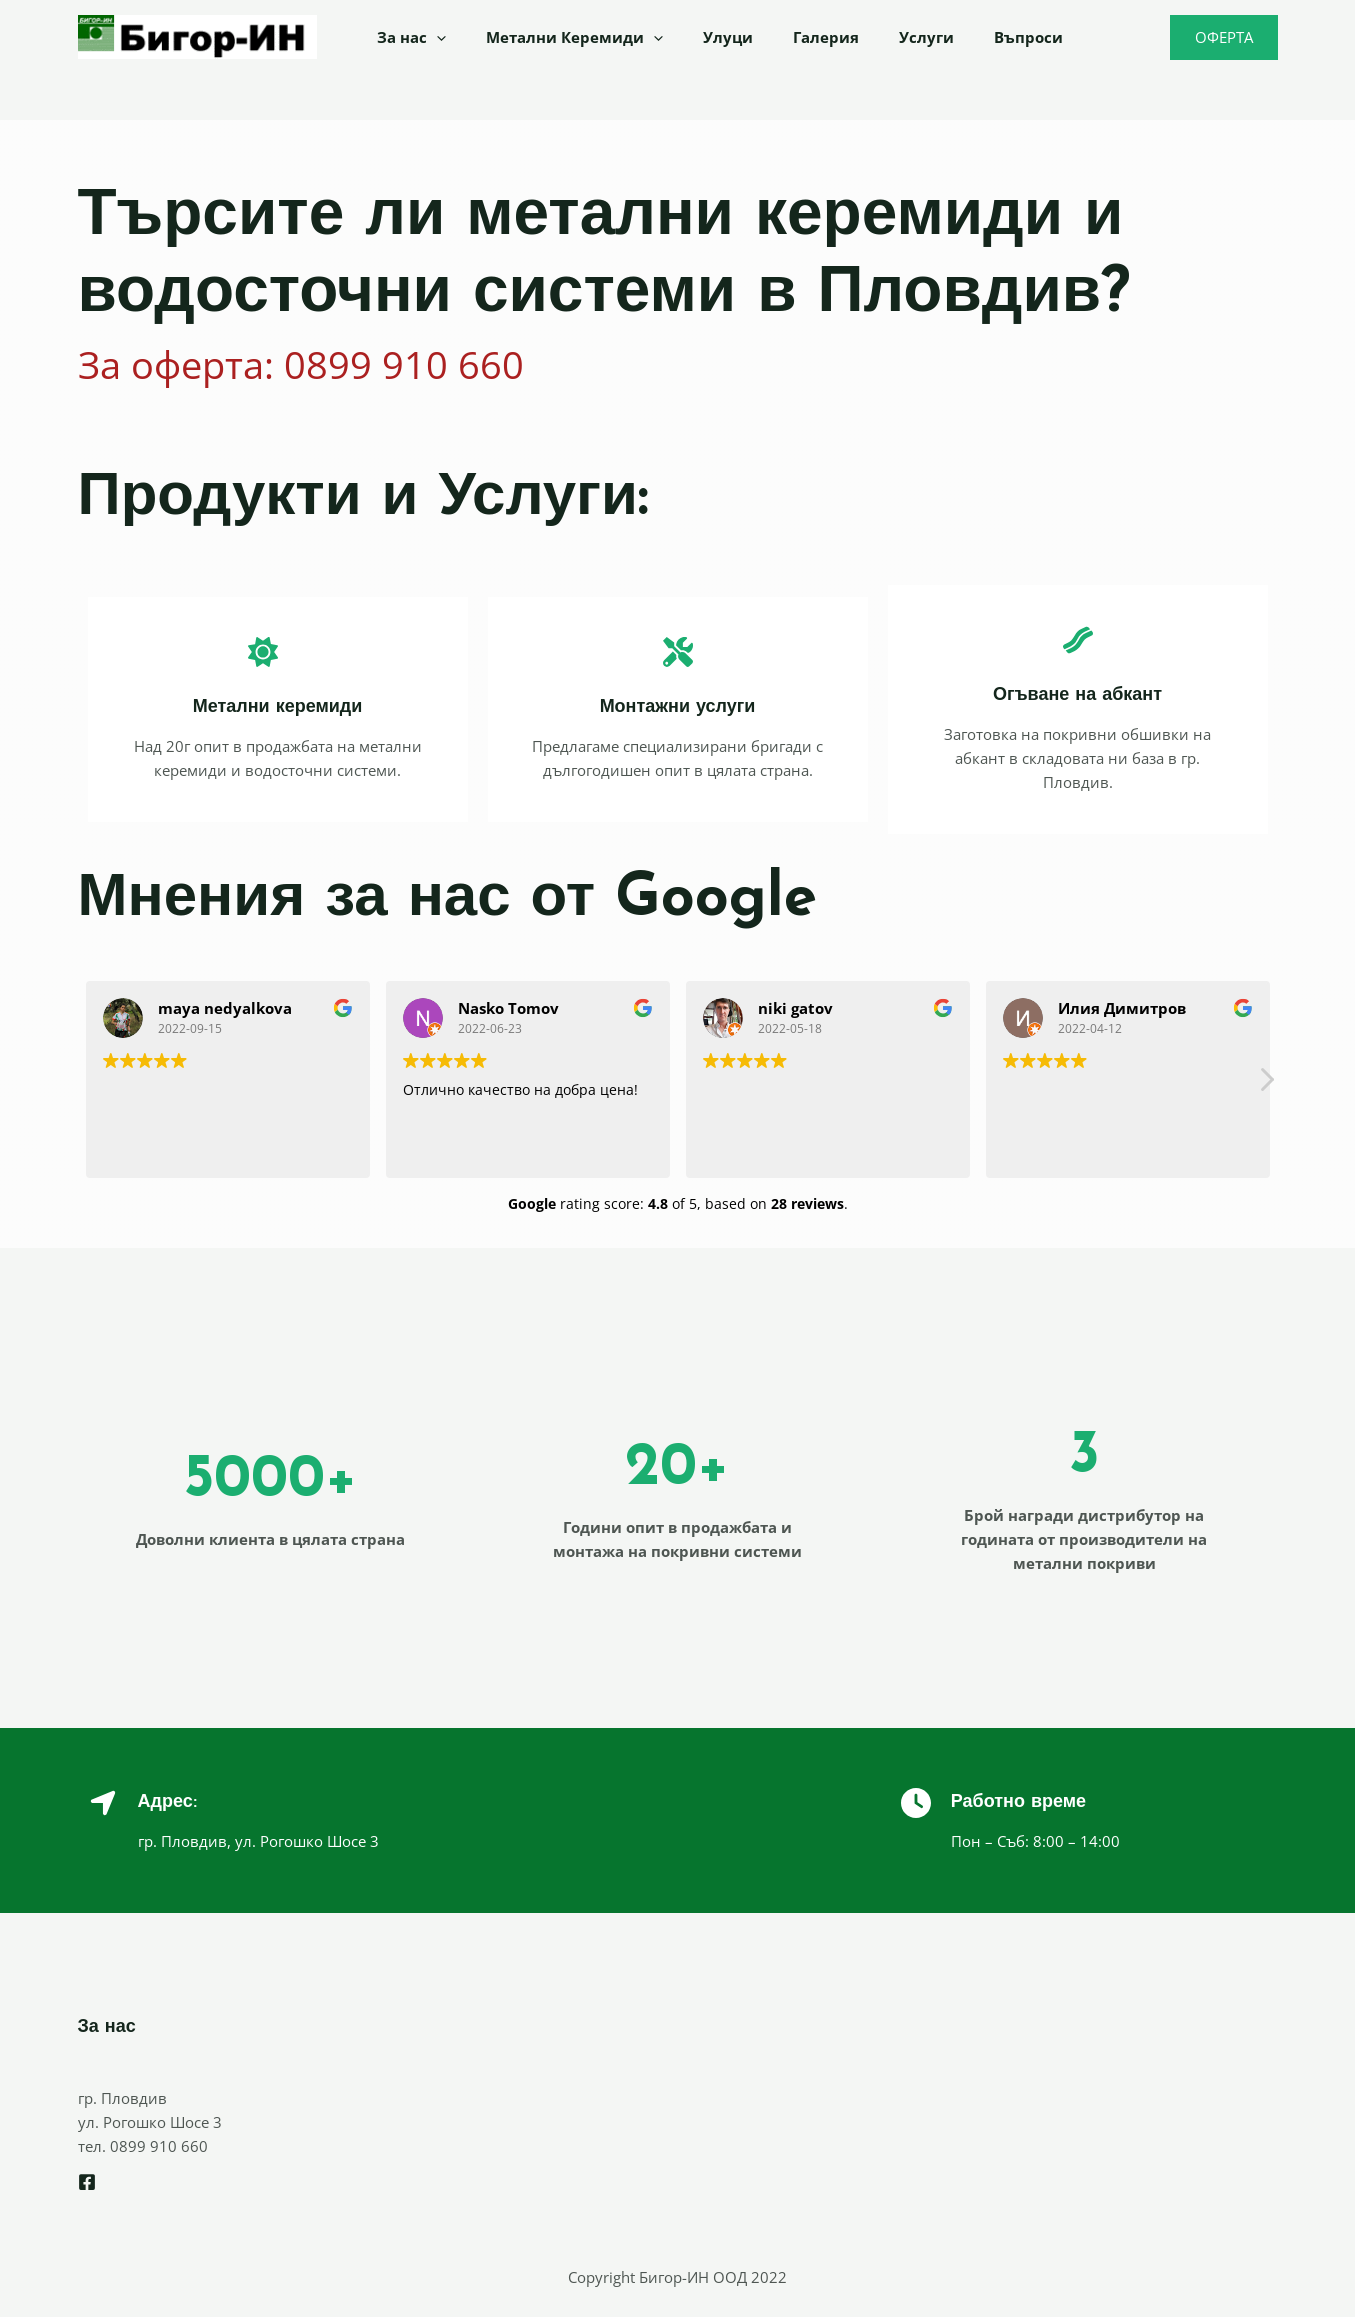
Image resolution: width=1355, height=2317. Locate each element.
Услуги (881, 37)
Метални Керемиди (559, 37)
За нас (406, 37)
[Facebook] (87, 2182)
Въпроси (973, 37)
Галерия (791, 37)
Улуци (703, 37)
